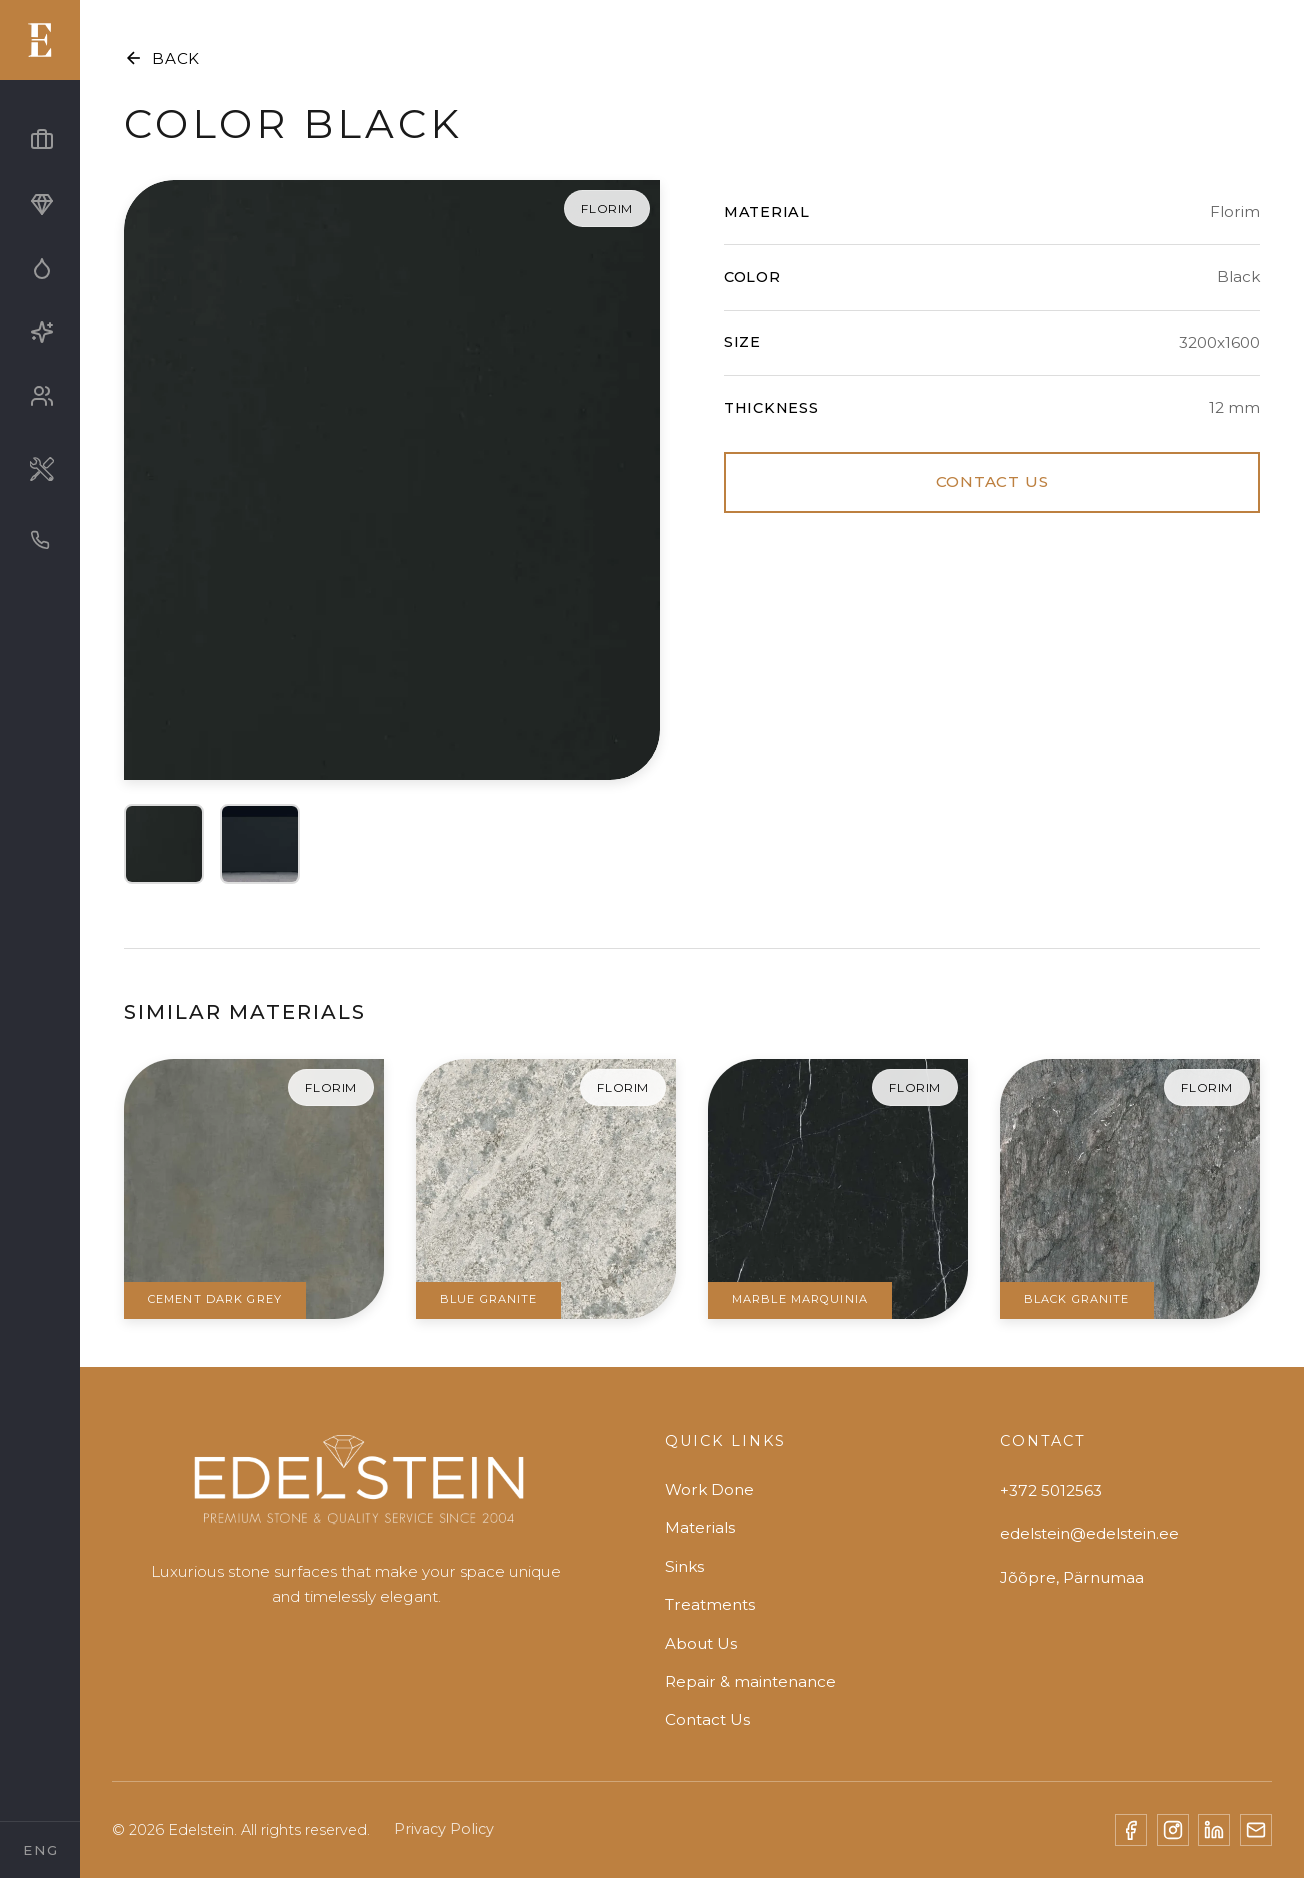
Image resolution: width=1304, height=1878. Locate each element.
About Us (701, 1643)
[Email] (1256, 1830)
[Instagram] (1173, 1830)
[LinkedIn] (1214, 1830)
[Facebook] (1131, 1830)
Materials (700, 1527)
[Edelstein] (356, 1489)
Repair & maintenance (750, 1681)
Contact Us (707, 1719)
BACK (162, 58)
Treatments (710, 1604)
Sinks (684, 1566)
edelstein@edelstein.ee (1089, 1533)
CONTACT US (992, 481)
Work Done (709, 1489)
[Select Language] (40, 1850)
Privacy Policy (444, 1829)
